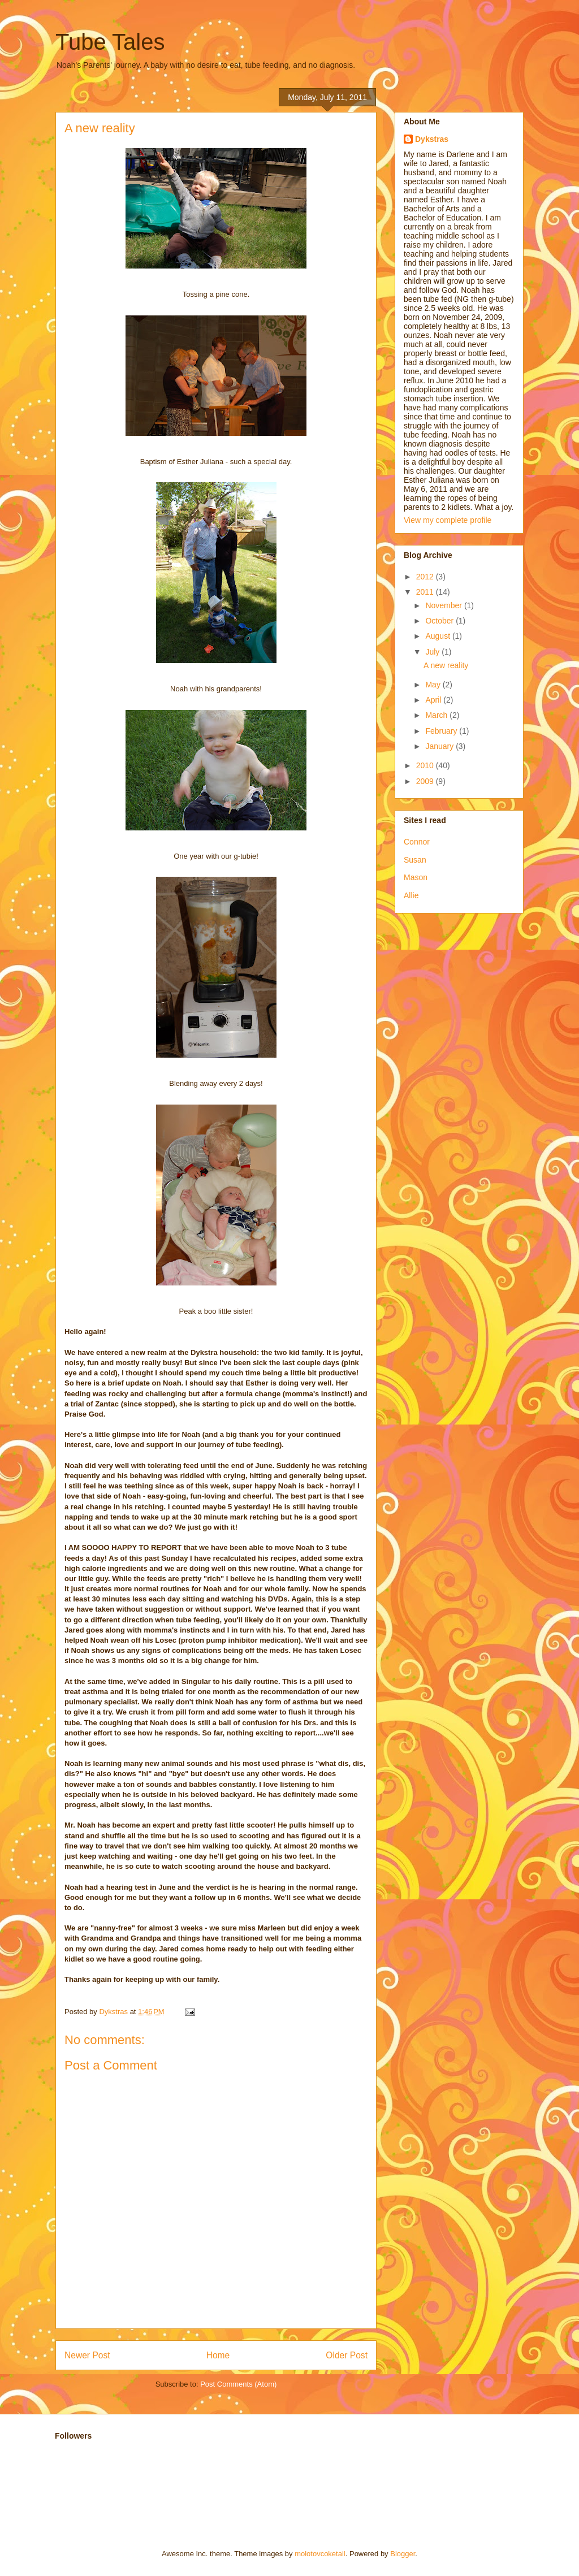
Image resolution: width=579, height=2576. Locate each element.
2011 (426, 591)
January (440, 746)
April (434, 699)
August (438, 635)
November (444, 605)
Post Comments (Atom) (238, 2384)
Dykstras (431, 139)
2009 (426, 781)
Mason (415, 877)
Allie (411, 895)
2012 (426, 576)
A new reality (446, 665)
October (440, 620)
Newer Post (87, 2355)
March (437, 715)
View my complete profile (447, 520)
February (442, 730)
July (433, 651)
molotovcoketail (320, 2553)
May (433, 684)
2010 (426, 765)
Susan (415, 859)
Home (218, 2355)
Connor (417, 841)
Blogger (402, 2553)
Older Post (347, 2355)
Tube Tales (110, 41)
